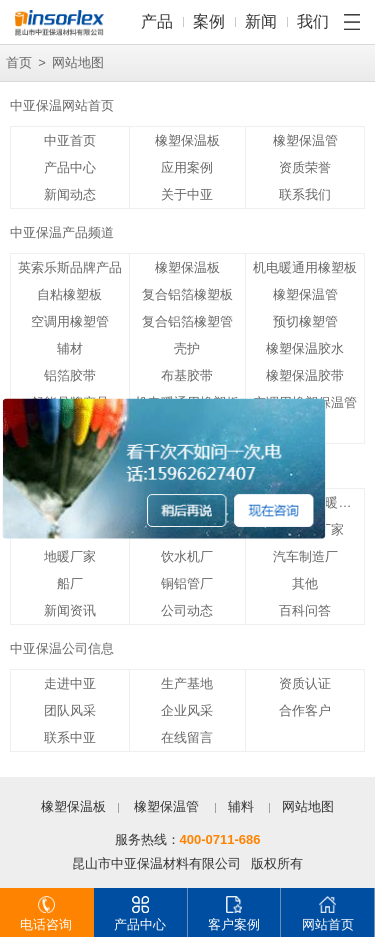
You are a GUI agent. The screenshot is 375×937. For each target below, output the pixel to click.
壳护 (187, 348)
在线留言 (187, 737)
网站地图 (308, 806)
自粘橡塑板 (69, 294)
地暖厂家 (70, 556)
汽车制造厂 (305, 556)
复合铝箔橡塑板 (187, 294)
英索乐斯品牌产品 (70, 267)
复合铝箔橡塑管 (187, 321)
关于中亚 (187, 194)
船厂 (70, 583)
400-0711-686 (220, 839)
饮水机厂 (187, 556)
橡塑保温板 (187, 140)
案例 (209, 21)
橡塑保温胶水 (305, 348)
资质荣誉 (305, 167)
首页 (19, 62)
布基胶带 (187, 375)
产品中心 (70, 167)
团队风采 (70, 710)
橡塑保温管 (305, 140)
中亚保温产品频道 (62, 232)
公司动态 (187, 610)
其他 (305, 583)
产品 (157, 21)
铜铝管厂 (187, 583)
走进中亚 (70, 683)
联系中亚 (70, 737)
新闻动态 (70, 194)
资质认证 (305, 683)
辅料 (241, 806)
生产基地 (187, 683)
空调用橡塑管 (70, 321)
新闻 (261, 21)
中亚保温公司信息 (62, 648)
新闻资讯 (70, 610)
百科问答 (305, 610)
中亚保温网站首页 (62, 105)
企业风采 (187, 710)
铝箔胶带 (70, 375)
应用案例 (187, 167)
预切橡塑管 (305, 321)
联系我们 (305, 194)
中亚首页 (70, 140)
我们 (313, 21)
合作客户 (305, 710)
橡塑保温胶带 (305, 375)
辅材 (70, 348)
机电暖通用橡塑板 (305, 267)
